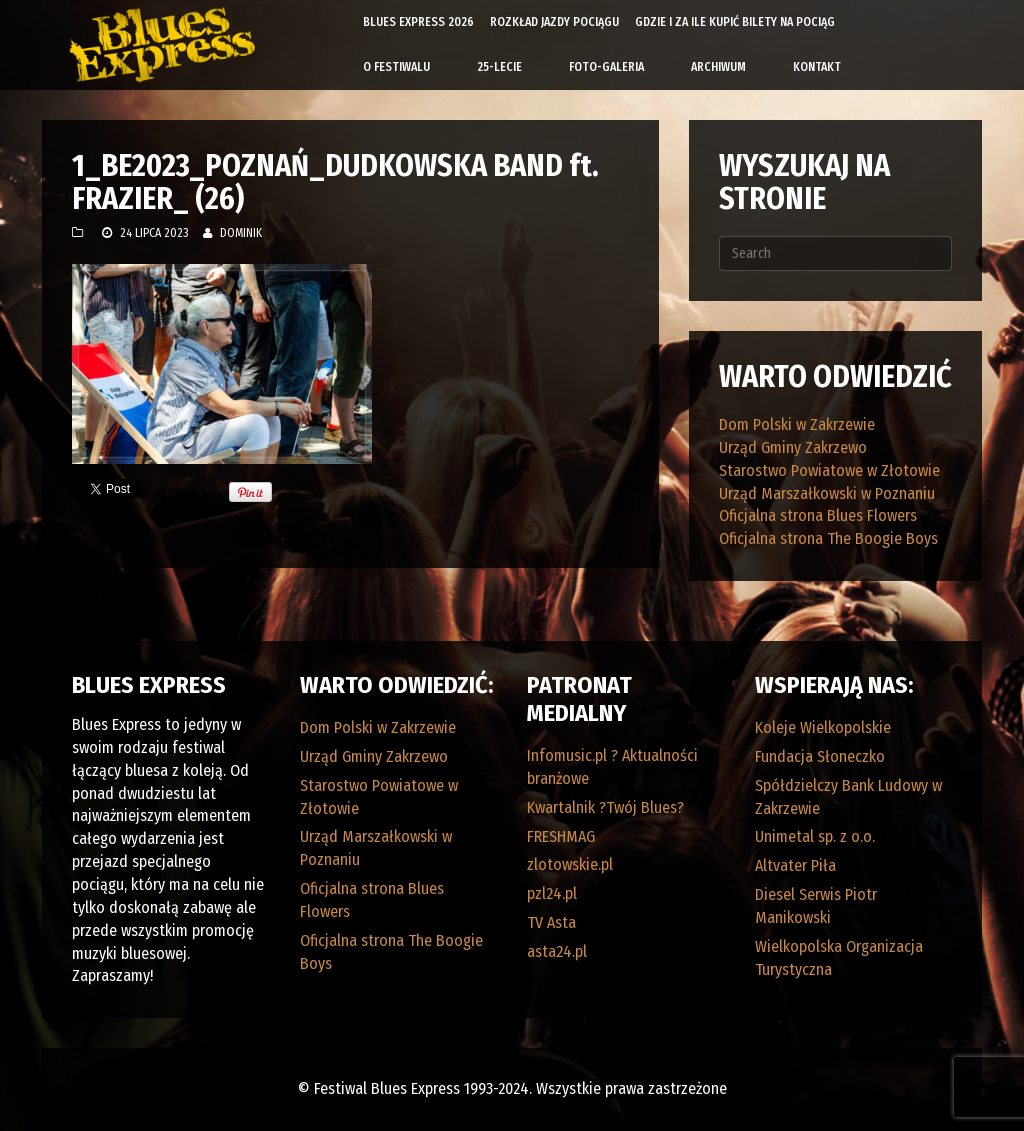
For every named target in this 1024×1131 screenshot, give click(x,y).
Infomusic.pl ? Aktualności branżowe (612, 767)
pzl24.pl (552, 893)
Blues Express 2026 (418, 22)
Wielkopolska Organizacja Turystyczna (839, 958)
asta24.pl (557, 951)
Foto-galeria (606, 67)
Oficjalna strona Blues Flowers (818, 515)
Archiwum (718, 67)
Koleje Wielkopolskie (823, 727)
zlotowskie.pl (570, 864)
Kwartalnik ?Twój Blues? (605, 807)
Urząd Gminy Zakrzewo (793, 447)
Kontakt (817, 67)
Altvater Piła (795, 865)
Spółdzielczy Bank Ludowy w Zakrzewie (848, 797)
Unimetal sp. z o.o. (815, 836)
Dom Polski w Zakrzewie (797, 424)
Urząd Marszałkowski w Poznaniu (827, 493)
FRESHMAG (561, 836)
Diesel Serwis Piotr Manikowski (816, 906)
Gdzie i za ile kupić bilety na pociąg (735, 22)
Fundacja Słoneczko (820, 756)
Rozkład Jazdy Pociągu (554, 22)
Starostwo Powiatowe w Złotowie (829, 470)
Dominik (241, 233)
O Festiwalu (396, 67)
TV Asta (551, 922)
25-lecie (499, 67)
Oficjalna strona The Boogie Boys (828, 538)
